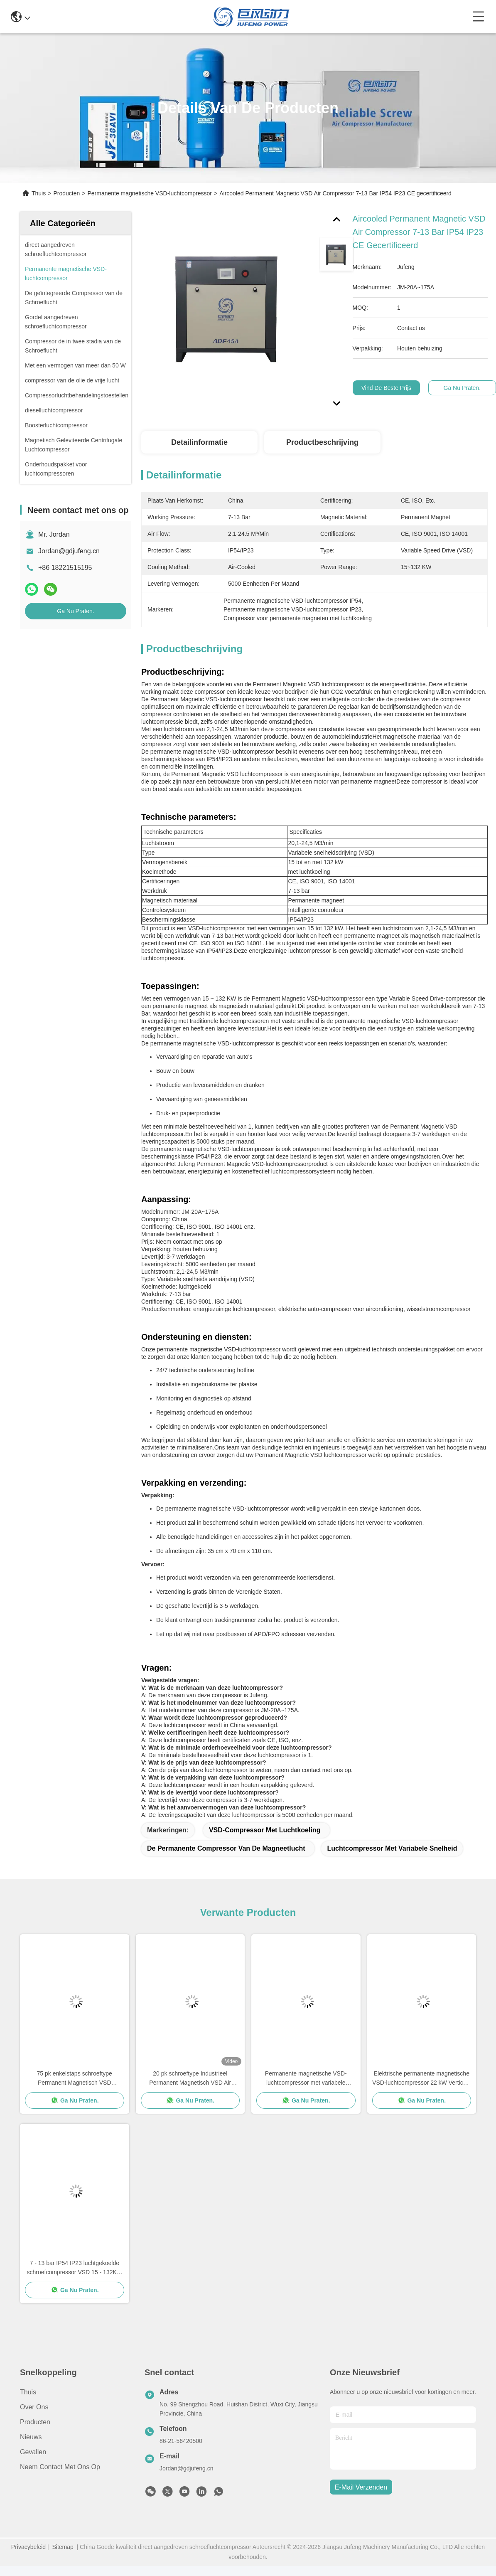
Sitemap (62, 2547)
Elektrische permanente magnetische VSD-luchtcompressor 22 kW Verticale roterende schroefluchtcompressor (421, 2078)
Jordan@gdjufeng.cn (69, 551)
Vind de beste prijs (386, 388)
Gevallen (33, 2451)
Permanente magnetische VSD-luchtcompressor (149, 193)
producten (35, 2422)
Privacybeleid (28, 2547)
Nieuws (31, 2436)
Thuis (39, 193)
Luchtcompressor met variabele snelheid (392, 1848)
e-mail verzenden (361, 2487)
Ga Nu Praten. (75, 611)
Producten (66, 193)
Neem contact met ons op (60, 2466)
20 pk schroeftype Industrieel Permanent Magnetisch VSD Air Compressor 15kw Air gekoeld (190, 2078)
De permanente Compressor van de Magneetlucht (226, 1848)
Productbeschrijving (322, 442)
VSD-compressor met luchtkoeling (264, 1830)
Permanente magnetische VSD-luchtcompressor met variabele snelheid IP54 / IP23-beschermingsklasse (306, 2078)
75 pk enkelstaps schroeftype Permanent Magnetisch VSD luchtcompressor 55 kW (74, 2078)
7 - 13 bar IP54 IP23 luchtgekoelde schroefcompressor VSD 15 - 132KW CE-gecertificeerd (74, 2268)
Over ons (34, 2407)
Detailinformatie (199, 442)
